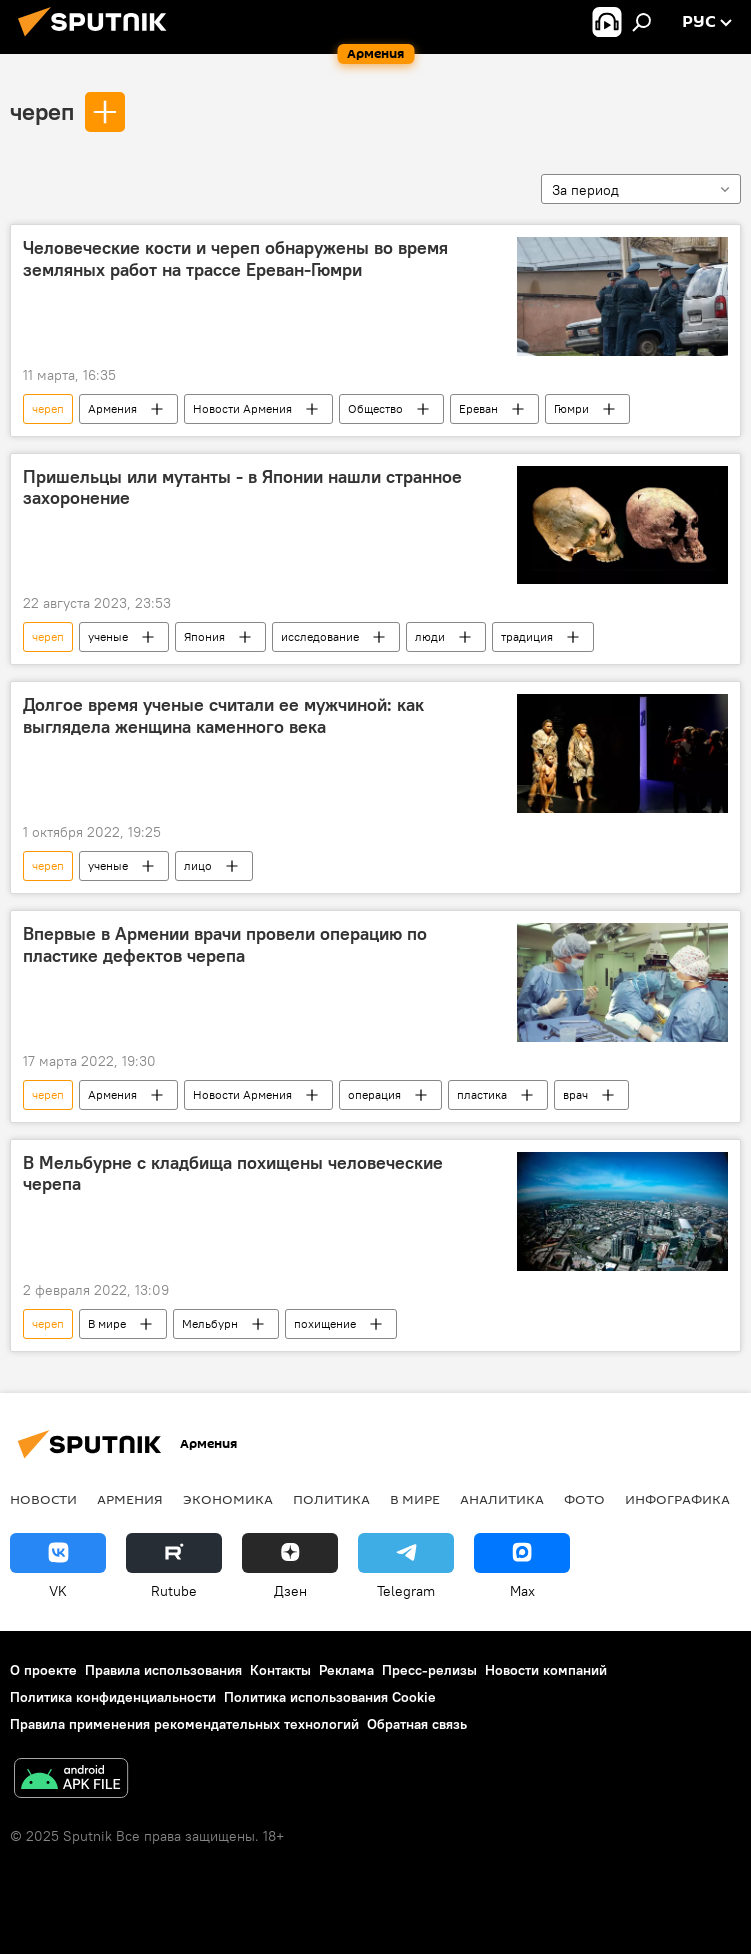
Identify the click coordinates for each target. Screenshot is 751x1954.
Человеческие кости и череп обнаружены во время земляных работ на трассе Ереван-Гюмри (235, 259)
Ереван (478, 408)
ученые (108, 636)
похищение (325, 1323)
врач (575, 1094)
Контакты (280, 1670)
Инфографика (677, 1499)
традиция (527, 636)
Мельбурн (210, 1323)
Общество (375, 408)
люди (430, 636)
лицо (198, 865)
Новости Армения (242, 408)
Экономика (228, 1499)
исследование (320, 636)
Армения (112, 408)
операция (374, 1094)
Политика (331, 1499)
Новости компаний (546, 1670)
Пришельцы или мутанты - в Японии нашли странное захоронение (242, 488)
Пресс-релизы (429, 1670)
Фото (584, 1499)
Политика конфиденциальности (113, 1697)
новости (43, 1499)
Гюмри (571, 408)
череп (42, 111)
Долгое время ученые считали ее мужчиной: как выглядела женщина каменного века (223, 716)
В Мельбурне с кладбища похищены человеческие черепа (233, 1174)
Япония (204, 636)
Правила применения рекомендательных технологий (184, 1724)
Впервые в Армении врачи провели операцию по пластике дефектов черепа (225, 945)
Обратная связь (417, 1724)
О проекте (43, 1670)
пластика (482, 1094)
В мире (107, 1323)
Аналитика (502, 1499)
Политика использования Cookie (330, 1697)
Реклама (346, 1670)
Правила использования (163, 1670)
